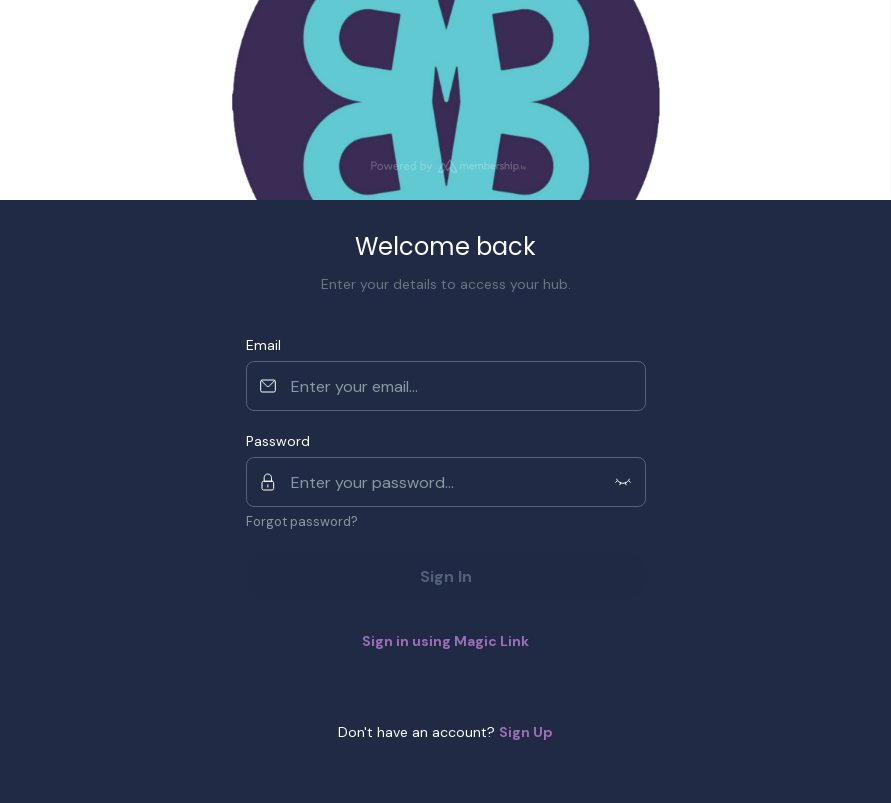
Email (263, 345)
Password (278, 441)
